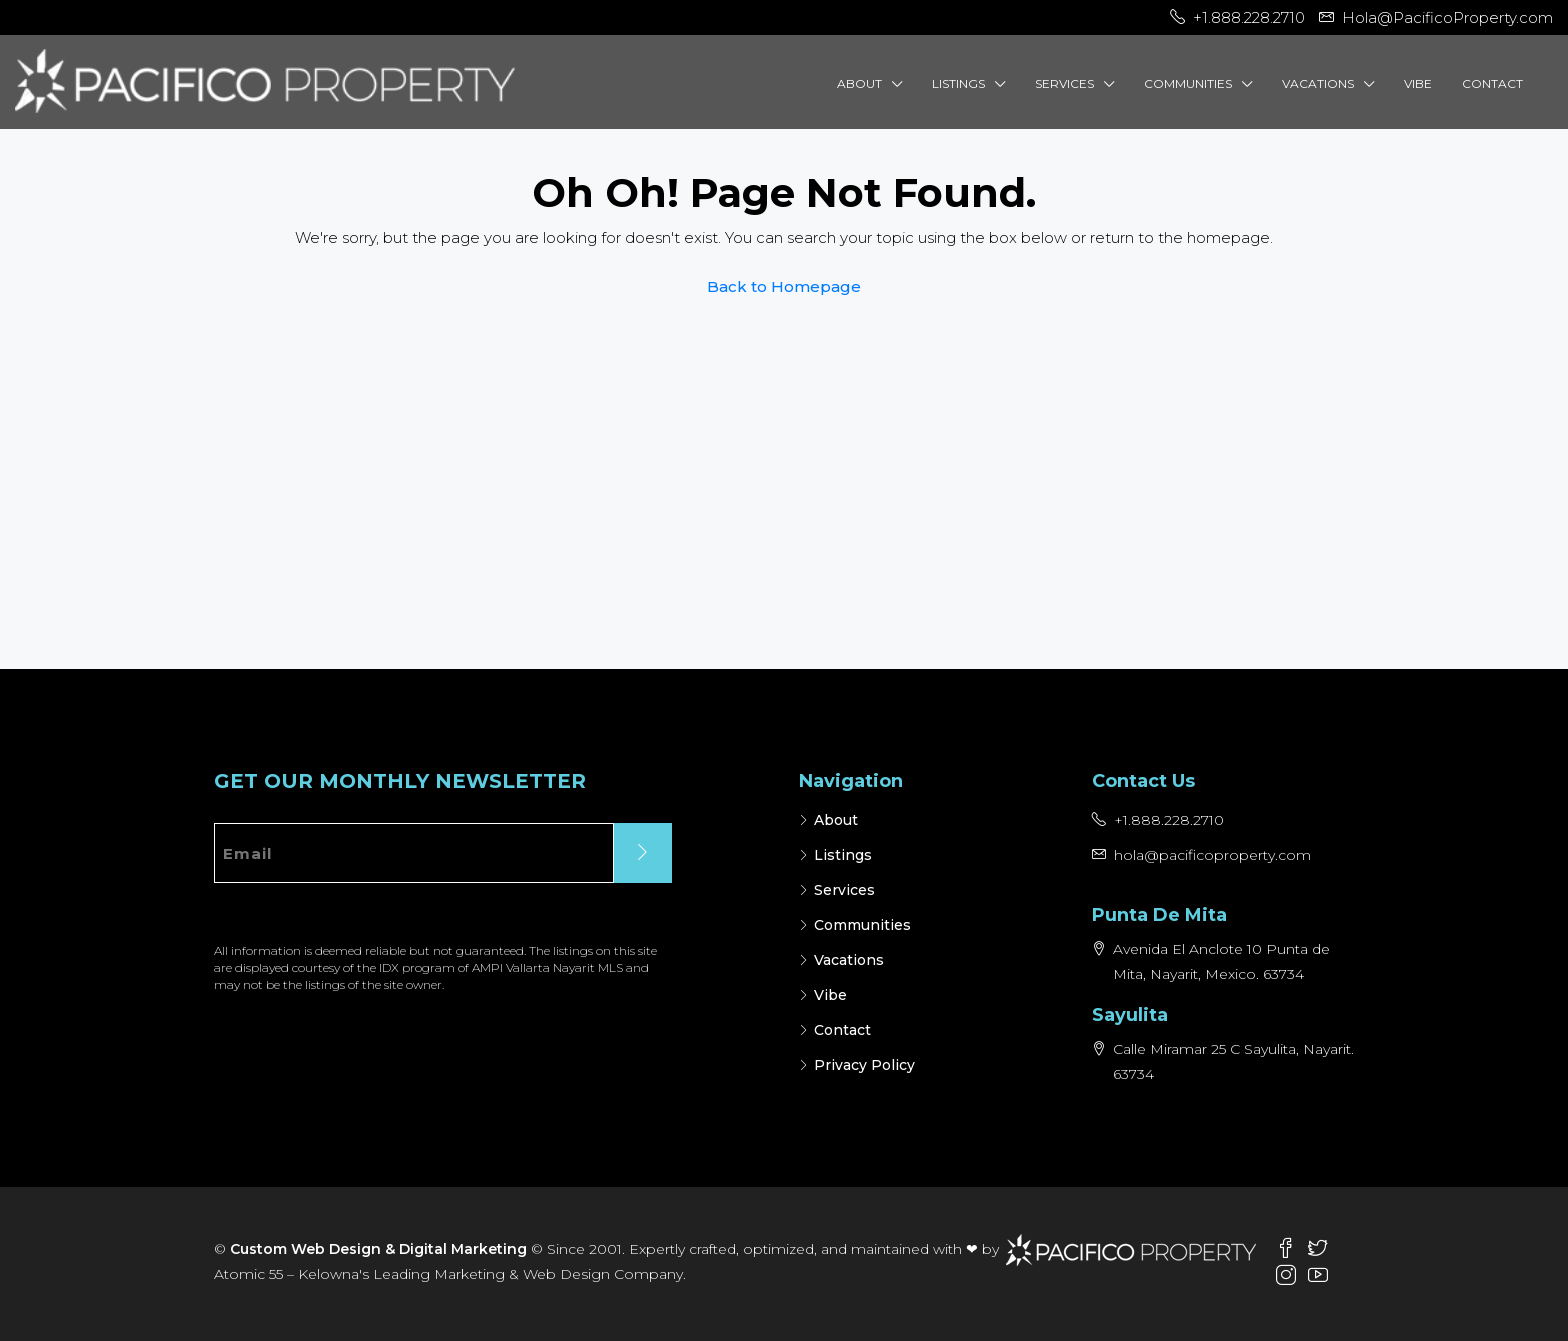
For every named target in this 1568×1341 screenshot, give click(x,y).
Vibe (1418, 83)
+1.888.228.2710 (1169, 820)
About (859, 83)
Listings (958, 83)
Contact (1492, 83)
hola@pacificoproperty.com (1212, 855)
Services (1064, 83)
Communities (1188, 83)
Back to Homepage (784, 286)
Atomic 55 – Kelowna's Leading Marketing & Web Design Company (448, 1274)
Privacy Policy (864, 1065)
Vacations (1318, 83)
